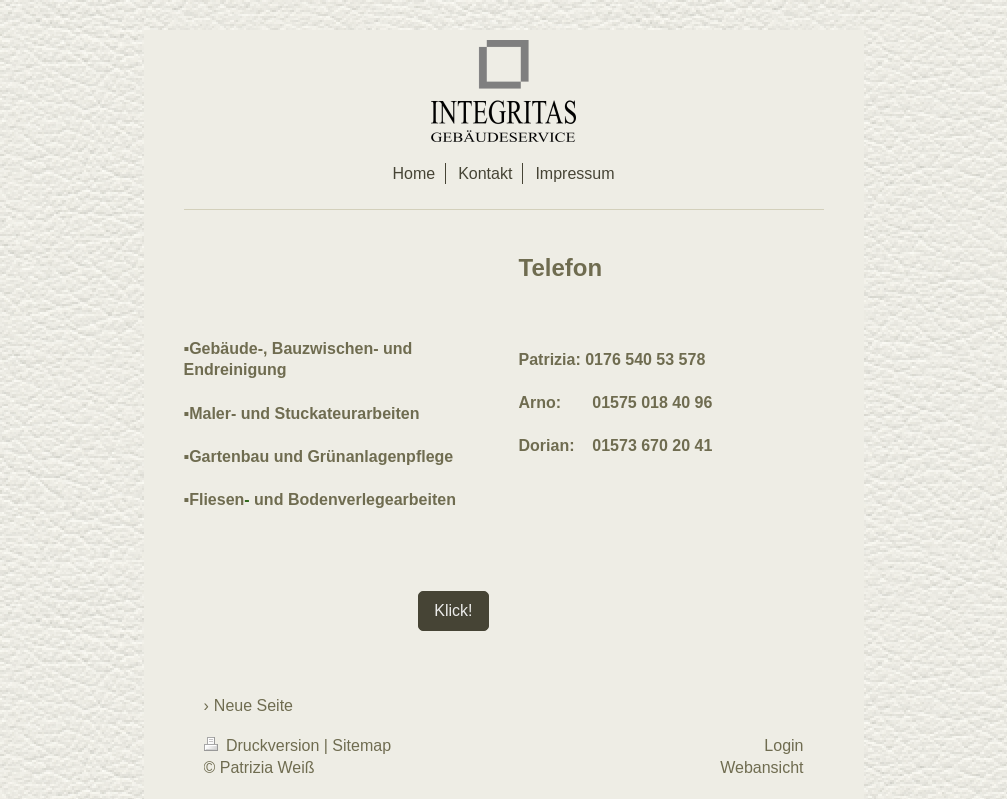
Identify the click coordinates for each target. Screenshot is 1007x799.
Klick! (453, 610)
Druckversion (264, 745)
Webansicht (761, 767)
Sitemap (361, 745)
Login (783, 745)
